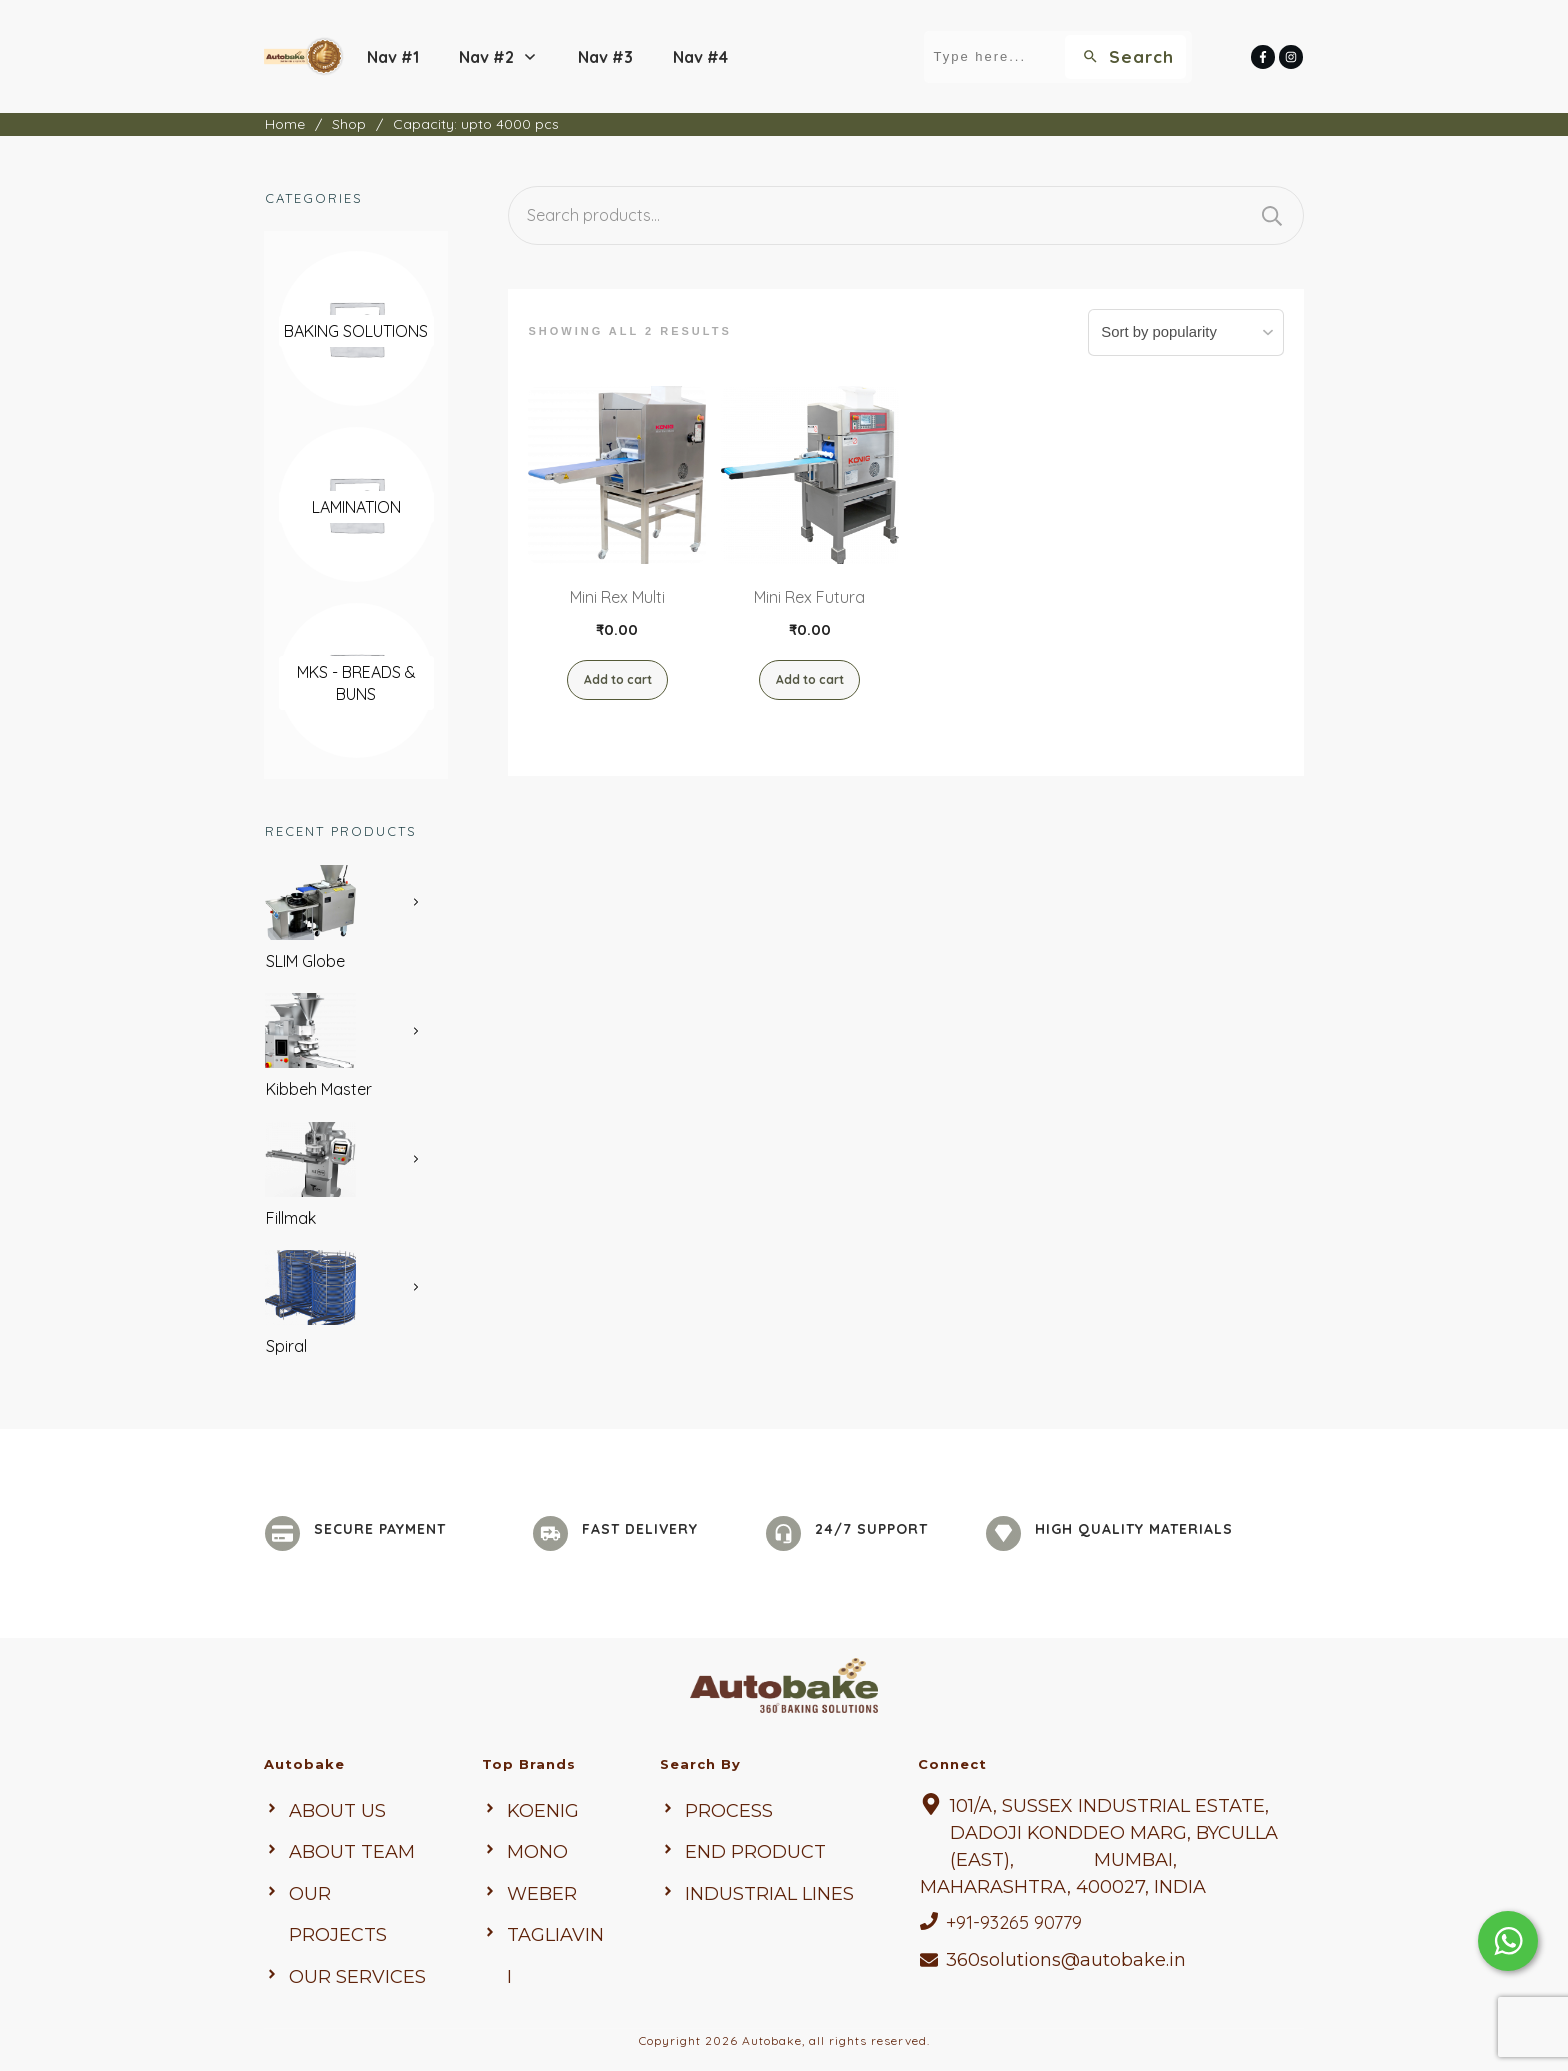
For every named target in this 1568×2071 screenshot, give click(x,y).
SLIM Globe (305, 961)
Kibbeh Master (319, 1089)
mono (537, 1852)
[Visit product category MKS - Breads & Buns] (356, 683)
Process (729, 1811)
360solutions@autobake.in (1066, 1960)
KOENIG (543, 1811)
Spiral (286, 1346)
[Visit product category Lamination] (356, 507)
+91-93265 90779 (1014, 1922)
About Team (352, 1852)
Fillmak (291, 1218)
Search (1272, 215)
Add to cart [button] (618, 679)
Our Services (357, 1977)
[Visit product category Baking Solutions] (356, 331)
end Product (755, 1852)
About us (337, 1811)
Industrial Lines (769, 1894)
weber (542, 1894)
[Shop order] (1192, 332)
